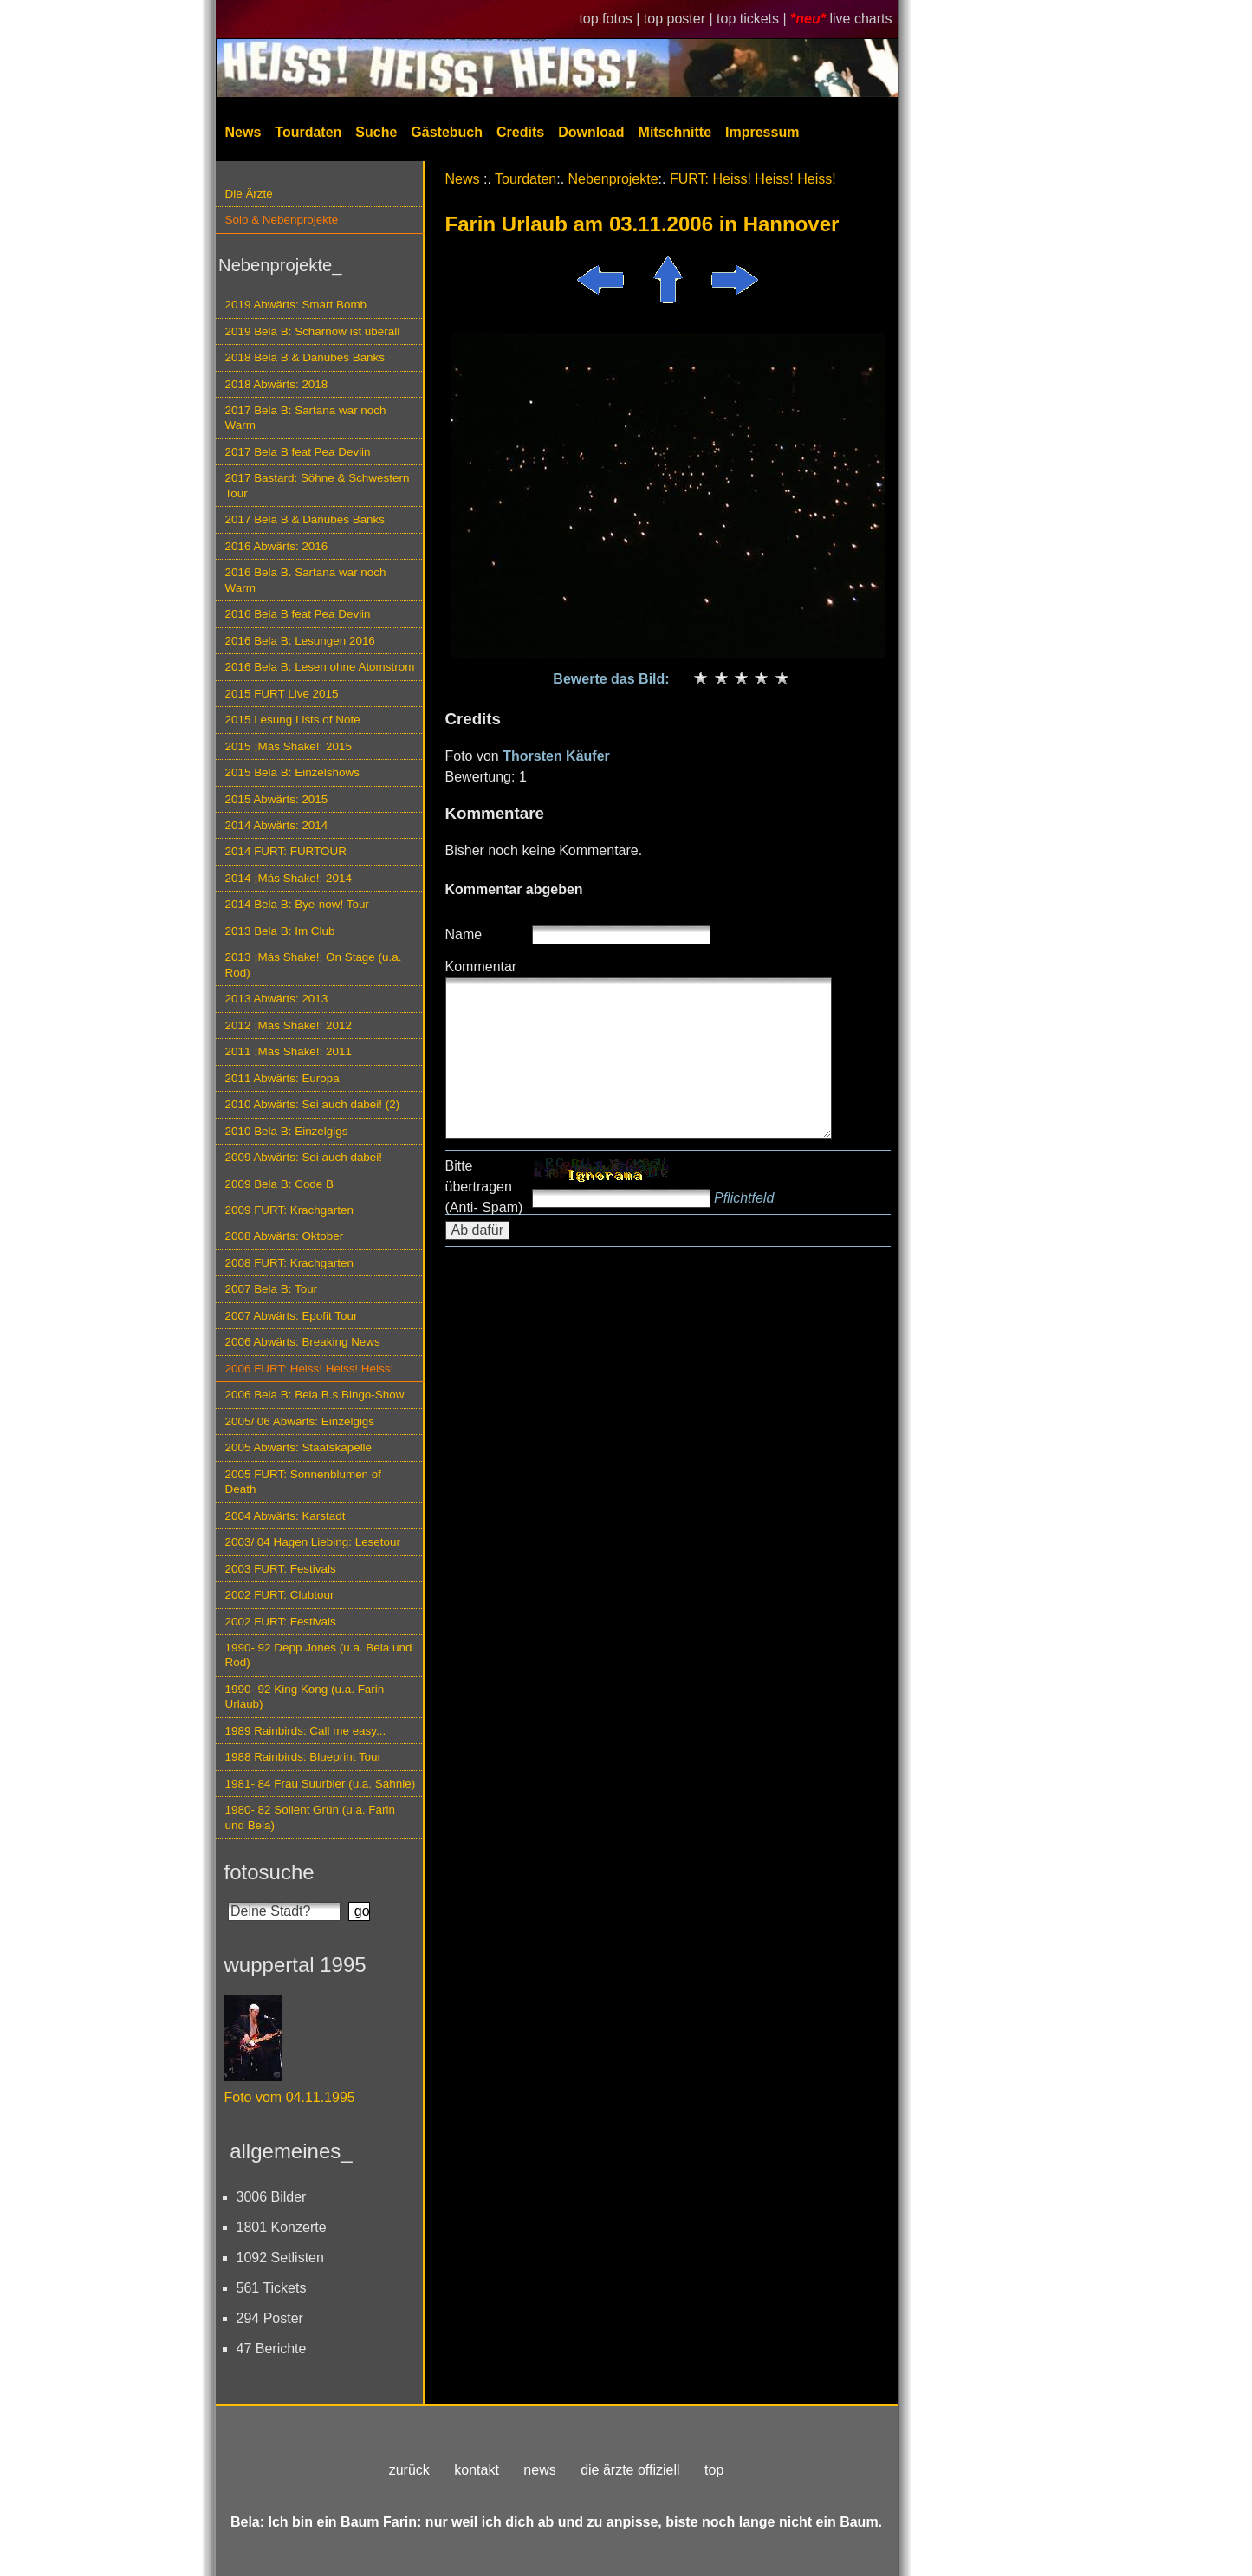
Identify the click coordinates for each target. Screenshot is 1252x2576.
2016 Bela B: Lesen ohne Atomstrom (320, 666)
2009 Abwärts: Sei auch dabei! (304, 1157)
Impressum (762, 132)
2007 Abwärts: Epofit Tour (291, 1315)
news (539, 2469)
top (713, 2469)
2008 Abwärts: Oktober (284, 1236)
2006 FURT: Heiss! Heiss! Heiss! (309, 1368)
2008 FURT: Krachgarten (289, 1262)
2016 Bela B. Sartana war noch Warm (305, 580)
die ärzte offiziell (630, 2469)
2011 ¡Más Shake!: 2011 (288, 1051)
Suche (376, 132)
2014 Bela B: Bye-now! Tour (297, 904)
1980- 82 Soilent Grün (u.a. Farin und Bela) (310, 1817)
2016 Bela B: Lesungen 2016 (300, 640)
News (243, 132)
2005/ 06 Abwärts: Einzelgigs (300, 1421)
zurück (409, 2469)
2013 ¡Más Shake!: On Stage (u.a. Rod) (313, 964)
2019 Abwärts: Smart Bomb (296, 304)
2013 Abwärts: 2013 (276, 998)
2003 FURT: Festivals (280, 1568)
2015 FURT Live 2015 (282, 693)
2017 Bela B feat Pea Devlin (298, 451)
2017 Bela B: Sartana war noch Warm (305, 417)
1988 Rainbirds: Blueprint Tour (303, 1756)
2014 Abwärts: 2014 (276, 825)
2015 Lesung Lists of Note (292, 719)
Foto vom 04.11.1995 (289, 2097)
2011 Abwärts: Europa (282, 1078)
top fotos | (611, 18)
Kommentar (481, 966)
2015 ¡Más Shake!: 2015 (288, 746)
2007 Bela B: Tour (271, 1288)
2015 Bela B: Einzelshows (292, 772)
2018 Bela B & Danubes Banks (305, 357)
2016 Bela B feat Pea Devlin (298, 613)
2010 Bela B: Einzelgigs (286, 1131)
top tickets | (753, 18)
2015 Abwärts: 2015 (276, 799)
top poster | (680, 18)
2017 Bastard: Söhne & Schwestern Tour (317, 485)
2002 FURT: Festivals (280, 1621)
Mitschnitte (675, 132)
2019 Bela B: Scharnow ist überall (312, 331)
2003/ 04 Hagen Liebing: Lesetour (312, 1541)
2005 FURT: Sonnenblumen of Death (303, 1482)
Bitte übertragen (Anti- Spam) (484, 1186)
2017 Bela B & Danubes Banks (305, 519)
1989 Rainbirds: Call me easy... (305, 1730)
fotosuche (269, 1872)
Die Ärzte (249, 193)
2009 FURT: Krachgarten (289, 1210)
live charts (860, 18)
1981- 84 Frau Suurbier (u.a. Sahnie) (320, 1783)
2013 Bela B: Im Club (280, 931)
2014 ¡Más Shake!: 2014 (288, 878)
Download (591, 132)
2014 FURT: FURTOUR (286, 851)
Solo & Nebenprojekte (282, 219)
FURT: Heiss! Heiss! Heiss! (753, 179)
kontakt (476, 2469)
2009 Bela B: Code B (279, 1184)
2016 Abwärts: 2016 (276, 546)
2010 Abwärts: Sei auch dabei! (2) (312, 1104)
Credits (520, 132)
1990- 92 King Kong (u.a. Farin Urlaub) (305, 1696)
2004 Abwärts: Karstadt (285, 1515)
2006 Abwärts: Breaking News (302, 1341)
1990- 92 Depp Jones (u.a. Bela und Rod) (318, 1655)
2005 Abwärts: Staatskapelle (299, 1447)
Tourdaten (308, 132)
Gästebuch (447, 132)
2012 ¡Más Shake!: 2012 (288, 1025)
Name (464, 934)
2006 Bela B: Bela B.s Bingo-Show (315, 1394)
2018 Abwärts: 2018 (276, 384)
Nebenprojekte (613, 179)
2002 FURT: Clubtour (279, 1594)
